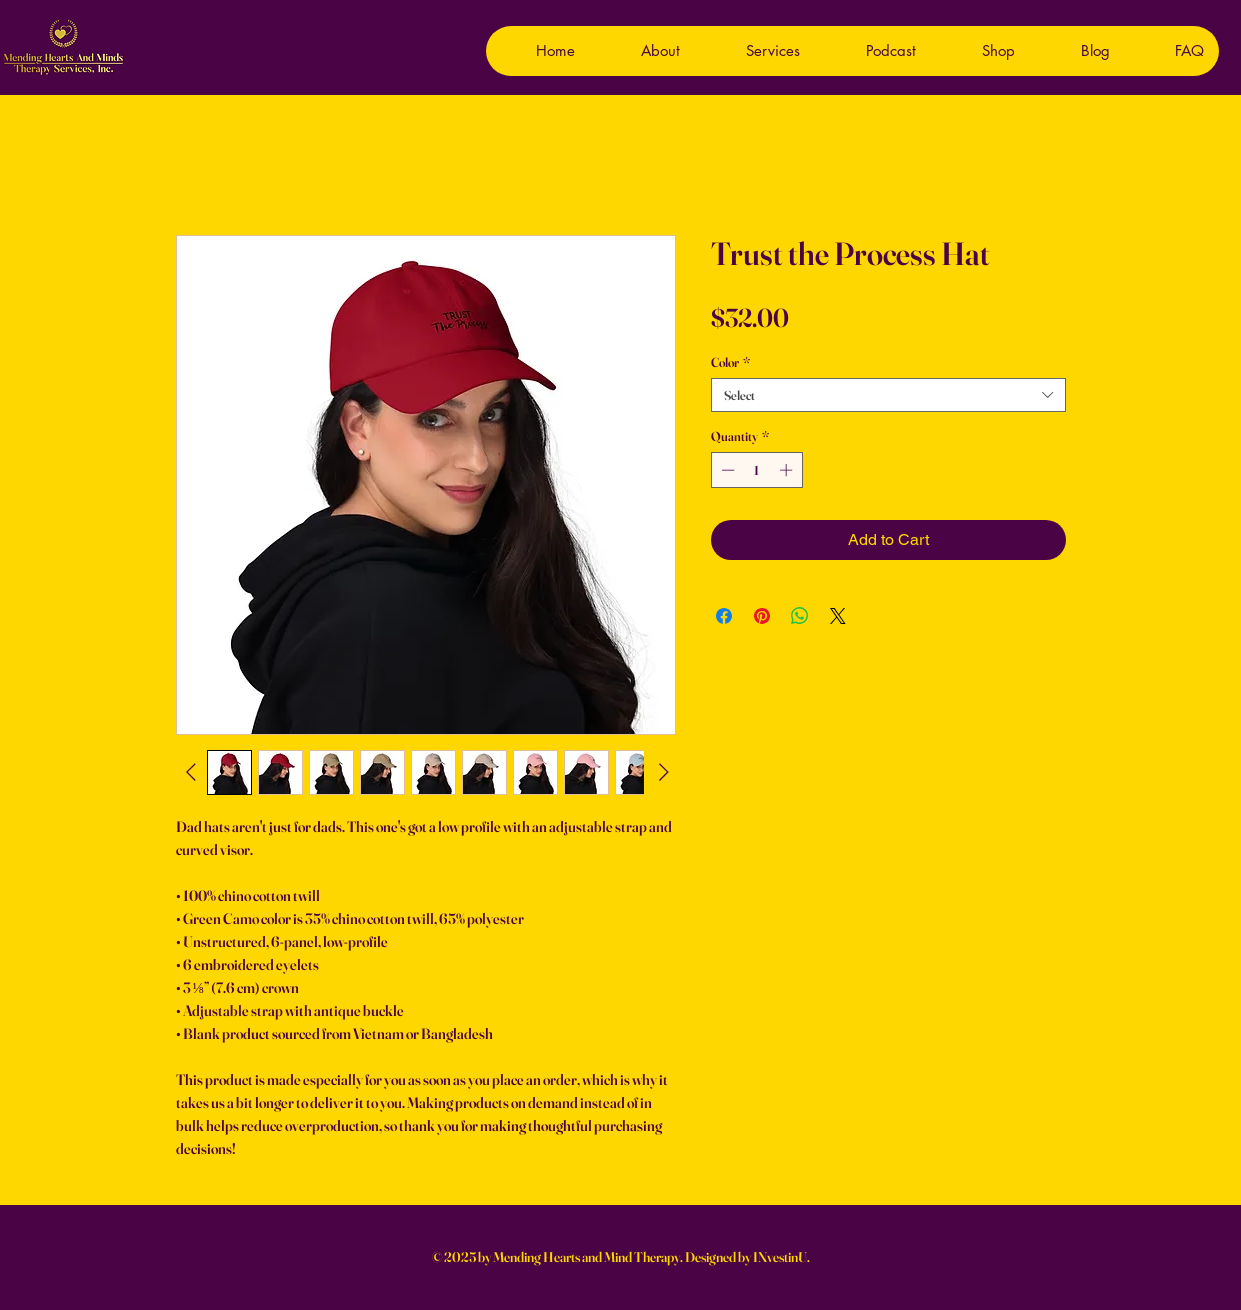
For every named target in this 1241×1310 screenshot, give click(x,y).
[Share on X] (838, 616)
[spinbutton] (756, 470)
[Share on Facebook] (724, 616)
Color (730, 362)
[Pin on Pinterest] (762, 616)
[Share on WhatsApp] (800, 616)
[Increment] (788, 470)
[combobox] (888, 395)
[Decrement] (726, 470)
